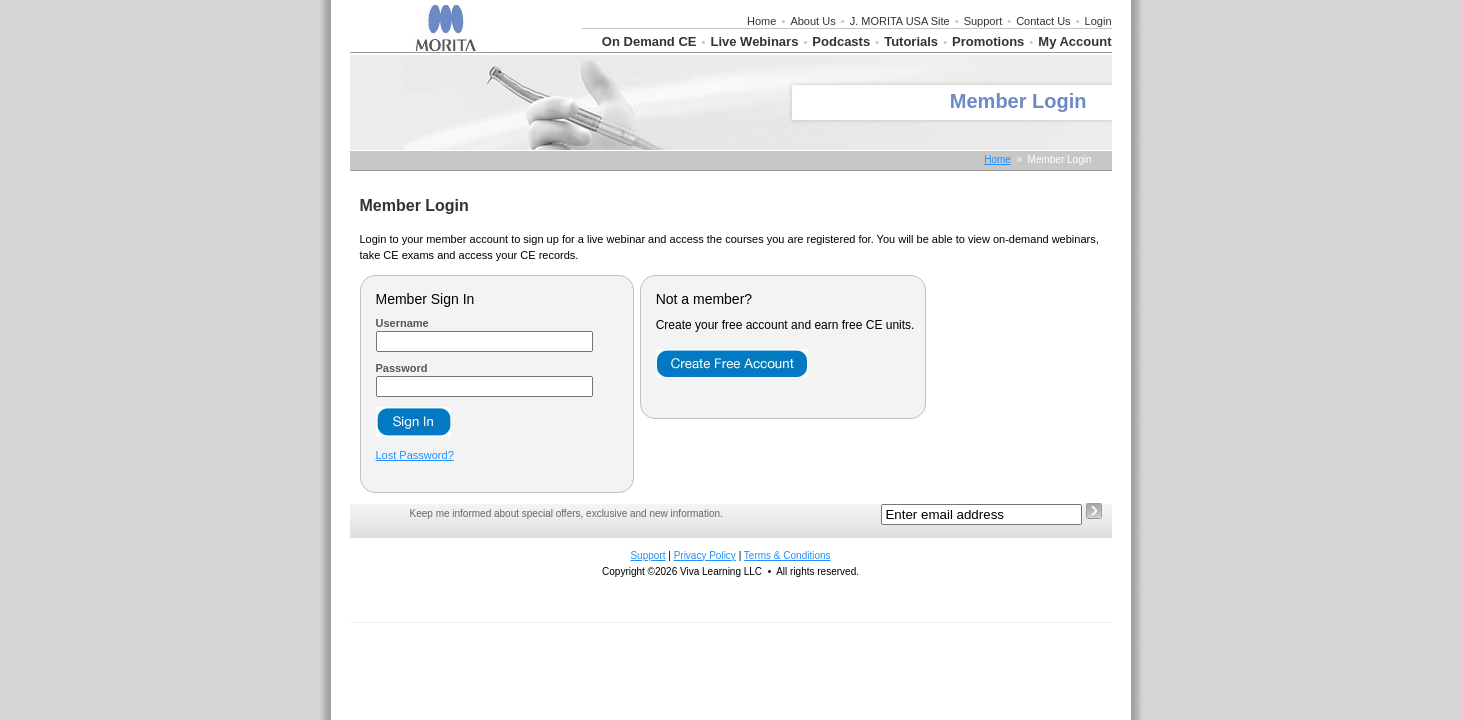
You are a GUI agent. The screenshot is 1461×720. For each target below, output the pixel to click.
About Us (812, 21)
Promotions (988, 41)
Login (1098, 21)
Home (761, 21)
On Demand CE (649, 41)
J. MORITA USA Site (900, 21)
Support (983, 21)
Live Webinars (754, 41)
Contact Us (1043, 21)
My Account (1074, 41)
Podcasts (841, 41)
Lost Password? (415, 455)
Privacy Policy (705, 555)
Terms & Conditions (787, 555)
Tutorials (911, 41)
